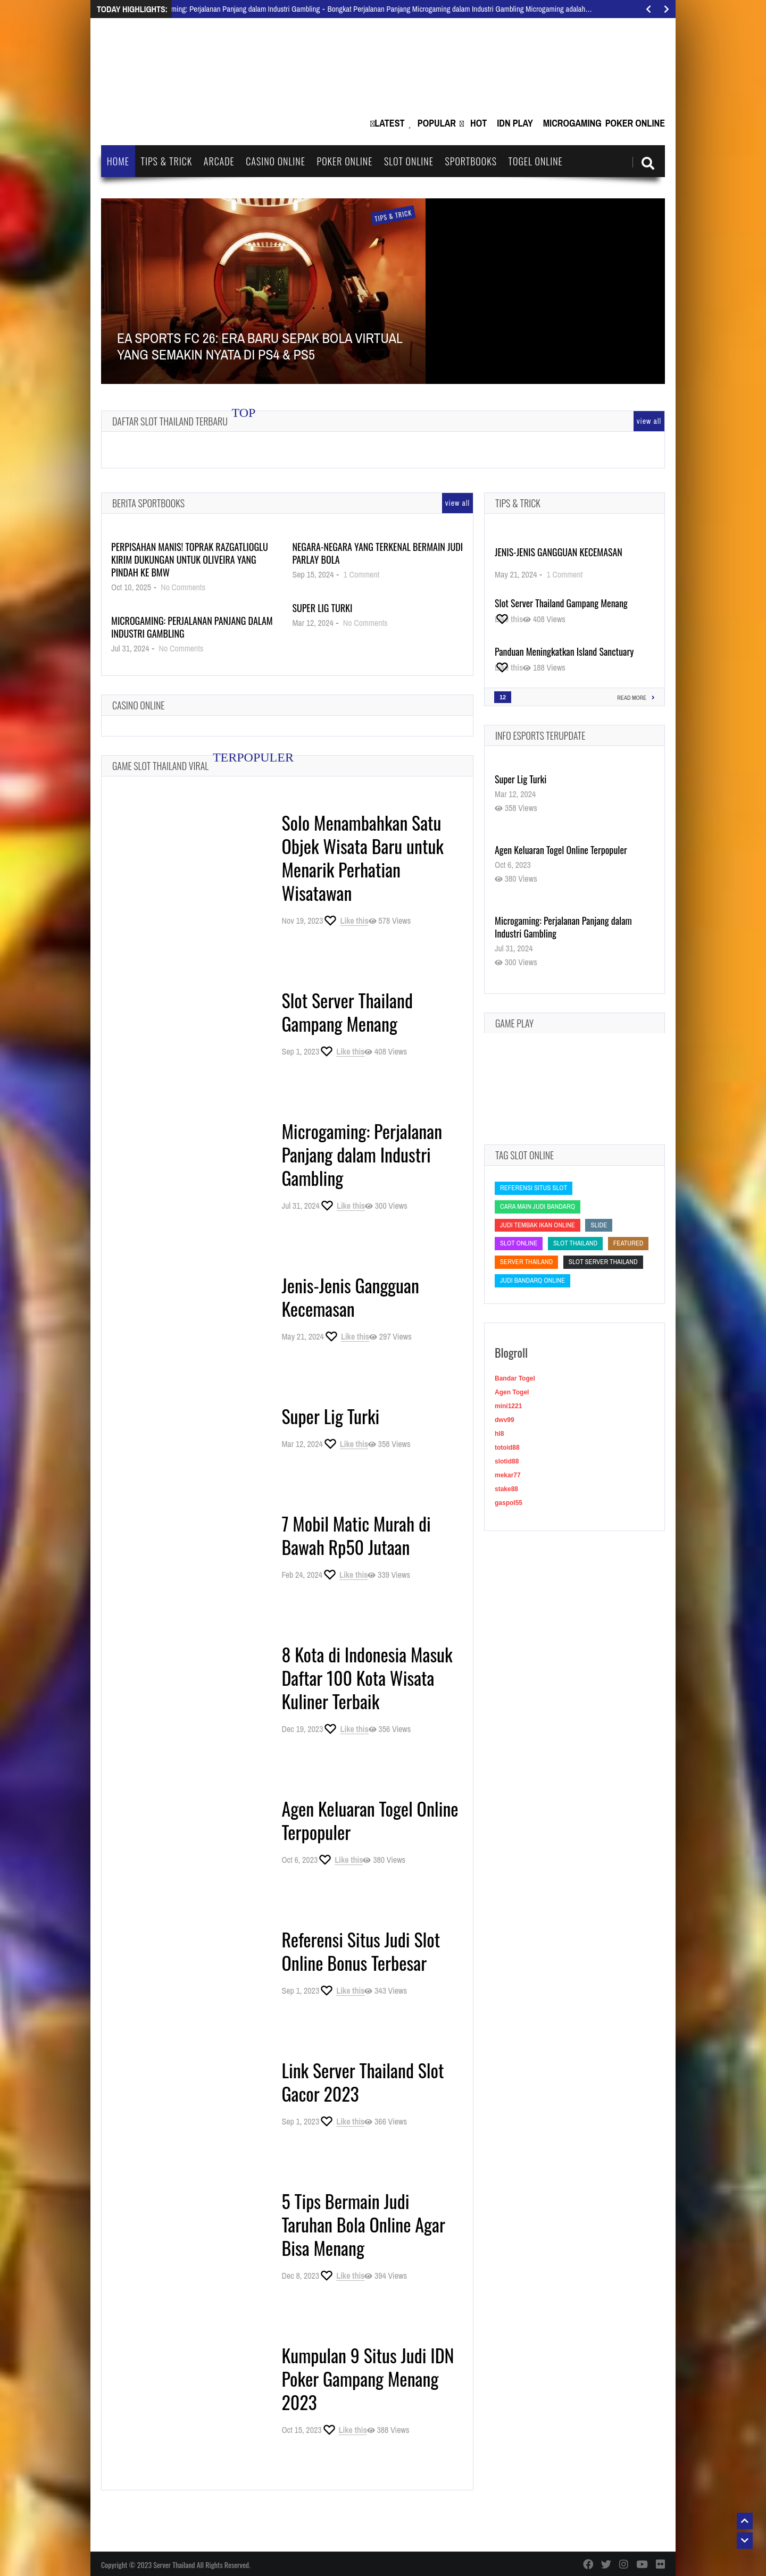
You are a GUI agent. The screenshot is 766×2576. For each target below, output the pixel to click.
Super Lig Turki (322, 608)
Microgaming (572, 123)
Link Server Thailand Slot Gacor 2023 (362, 2081)
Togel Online (536, 161)
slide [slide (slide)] (598, 1225)
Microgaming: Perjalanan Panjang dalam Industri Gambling (192, 627)
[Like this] (345, 920)
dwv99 (504, 1420)
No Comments (183, 587)
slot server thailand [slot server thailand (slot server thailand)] (603, 1261)
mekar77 (508, 1475)
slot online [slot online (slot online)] (518, 1243)
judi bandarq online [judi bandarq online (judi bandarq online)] (532, 1280)
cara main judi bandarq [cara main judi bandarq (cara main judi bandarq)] (537, 1206)
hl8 (499, 1433)
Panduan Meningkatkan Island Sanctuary (564, 651)
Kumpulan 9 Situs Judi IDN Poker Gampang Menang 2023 (367, 2378)
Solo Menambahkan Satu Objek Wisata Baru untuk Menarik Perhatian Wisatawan (362, 857)
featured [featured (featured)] (628, 1243)
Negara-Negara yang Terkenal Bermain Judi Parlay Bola (377, 553)
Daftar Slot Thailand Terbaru (170, 421)
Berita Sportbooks (148, 503)
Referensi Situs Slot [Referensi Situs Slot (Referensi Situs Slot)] (533, 1187)
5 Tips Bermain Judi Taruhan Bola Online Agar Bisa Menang (363, 2224)
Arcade (219, 161)
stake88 (506, 1489)
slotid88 (507, 1461)
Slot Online (409, 161)
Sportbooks (471, 161)
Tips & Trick (166, 161)
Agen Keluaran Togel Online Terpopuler (369, 1820)
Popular (437, 123)
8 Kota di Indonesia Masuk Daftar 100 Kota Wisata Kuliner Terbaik (366, 1677)
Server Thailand (174, 2564)
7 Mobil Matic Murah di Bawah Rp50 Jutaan (355, 1535)
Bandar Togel (515, 1378)
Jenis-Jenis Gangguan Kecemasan (350, 1297)
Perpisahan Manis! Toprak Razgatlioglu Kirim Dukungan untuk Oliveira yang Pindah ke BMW (189, 559)
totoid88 (507, 1447)
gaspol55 (508, 1503)
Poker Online (635, 123)
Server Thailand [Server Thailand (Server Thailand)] (526, 1261)
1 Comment (362, 574)
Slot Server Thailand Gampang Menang (347, 1011)
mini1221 (508, 1406)
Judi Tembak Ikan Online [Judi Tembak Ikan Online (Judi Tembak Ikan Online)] (537, 1225)
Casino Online (275, 161)
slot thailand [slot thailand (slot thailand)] (575, 1243)
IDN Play (515, 123)
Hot (478, 123)
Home (118, 161)
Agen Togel (512, 1392)
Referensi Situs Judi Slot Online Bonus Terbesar (360, 1951)
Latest (389, 123)
